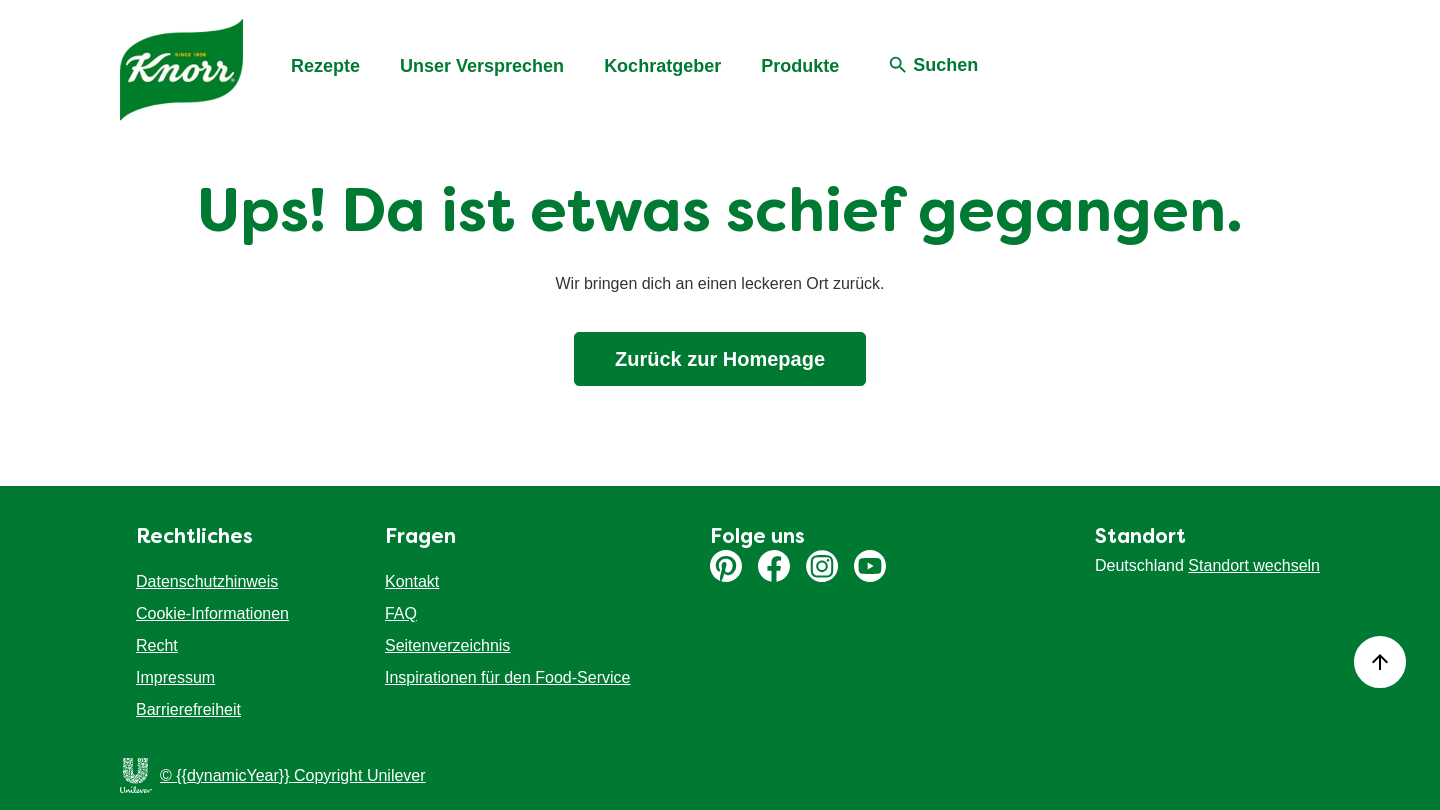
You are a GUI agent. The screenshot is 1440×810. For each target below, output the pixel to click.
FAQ (401, 613)
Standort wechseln (1254, 565)
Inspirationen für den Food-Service (507, 677)
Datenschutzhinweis (207, 581)
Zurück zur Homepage (720, 359)
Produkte (800, 66)
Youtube (870, 566)
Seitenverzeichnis (447, 645)
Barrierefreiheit (188, 709)
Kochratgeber (662, 66)
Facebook (774, 566)
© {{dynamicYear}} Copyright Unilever (293, 775)
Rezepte (325, 66)
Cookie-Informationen (212, 613)
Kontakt (412, 581)
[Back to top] (1380, 662)
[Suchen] (932, 66)
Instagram (822, 566)
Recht (157, 645)
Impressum (175, 677)
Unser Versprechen (482, 66)
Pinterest (726, 566)
